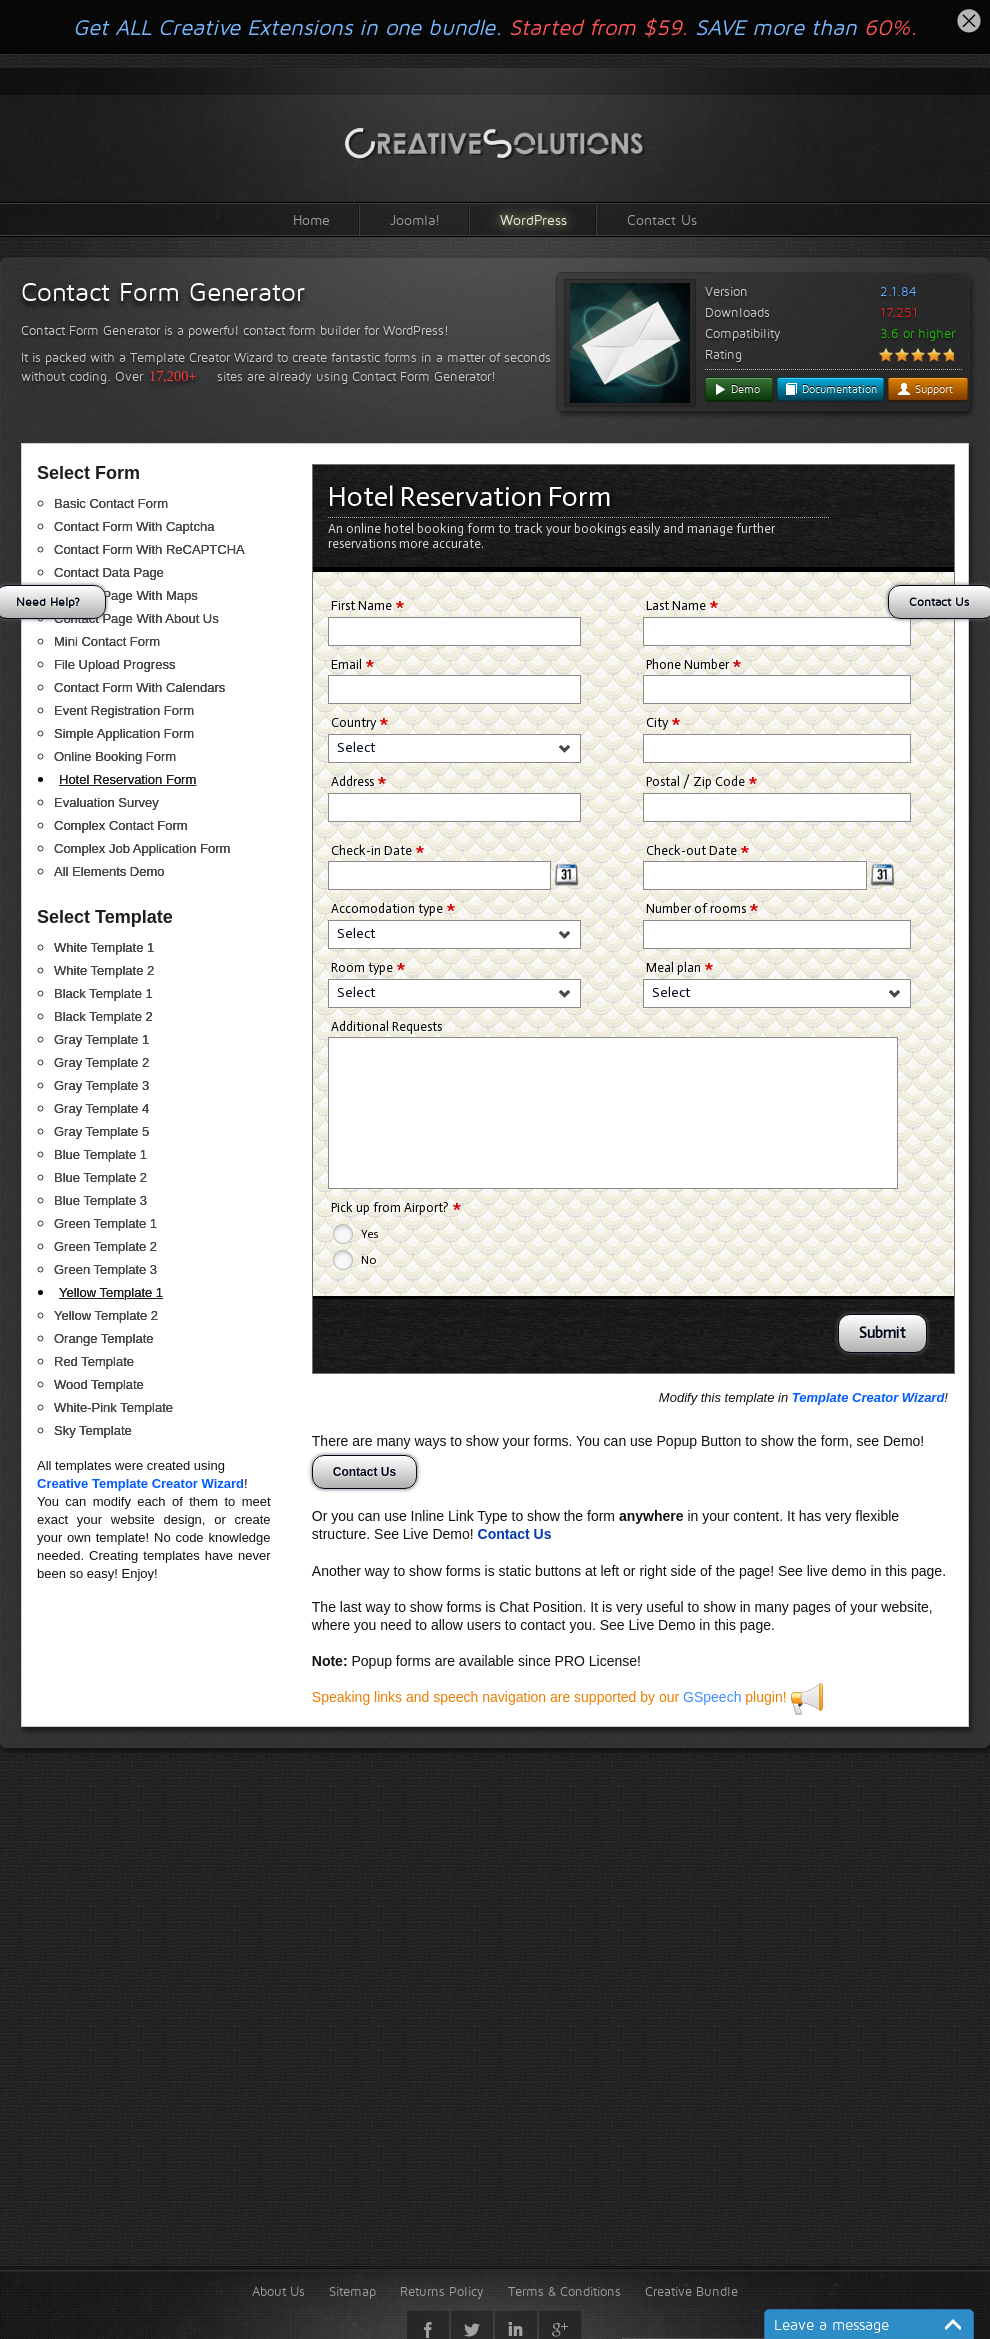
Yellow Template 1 (111, 1292)
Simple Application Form (124, 733)
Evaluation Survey (106, 802)
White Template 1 (104, 947)
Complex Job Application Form (142, 848)
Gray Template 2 (101, 1062)
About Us (278, 2291)
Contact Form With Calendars (139, 687)
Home (311, 219)
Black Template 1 (103, 993)
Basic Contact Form (111, 503)
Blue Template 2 (100, 1177)
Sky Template (93, 1430)
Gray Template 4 (101, 1108)
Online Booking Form (115, 756)
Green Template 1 (105, 1223)
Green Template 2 (105, 1246)
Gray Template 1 (101, 1039)
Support (925, 389)
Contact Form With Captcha (134, 526)
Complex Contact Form (121, 825)
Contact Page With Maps (126, 595)
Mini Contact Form (107, 641)
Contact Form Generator (163, 292)
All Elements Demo (109, 871)
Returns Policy (442, 2291)
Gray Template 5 (101, 1131)
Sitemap (352, 2291)
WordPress (533, 219)
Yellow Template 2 (106, 1315)
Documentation (830, 389)
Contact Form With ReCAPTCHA (149, 549)
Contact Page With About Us (136, 618)
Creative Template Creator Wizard (140, 1483)
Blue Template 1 (100, 1154)
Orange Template (104, 1338)
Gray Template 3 (101, 1085)
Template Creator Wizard (868, 1397)
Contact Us (662, 219)
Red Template (94, 1361)
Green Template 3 (105, 1269)
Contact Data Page (109, 572)
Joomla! (415, 219)
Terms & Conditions (564, 2291)
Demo (736, 389)
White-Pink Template (113, 1407)
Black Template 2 (103, 1016)
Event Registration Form (124, 710)
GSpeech (712, 1697)
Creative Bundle (691, 2291)
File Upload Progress (114, 664)
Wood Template (99, 1384)
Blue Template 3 (100, 1200)
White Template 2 (104, 970)
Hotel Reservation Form (127, 779)
